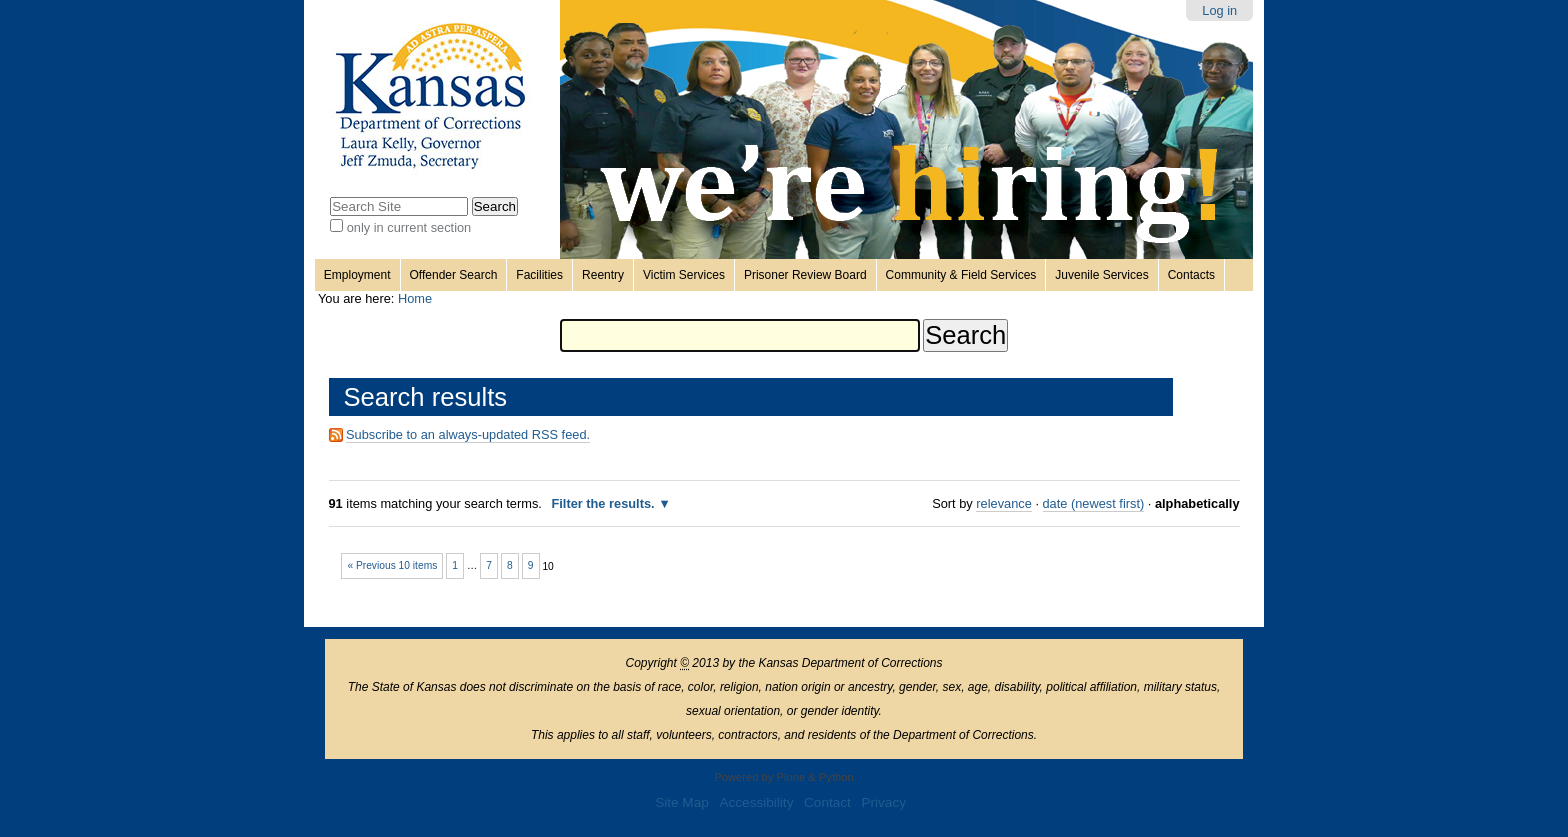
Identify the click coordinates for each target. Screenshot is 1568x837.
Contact (827, 802)
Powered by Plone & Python (783, 777)
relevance (1004, 503)
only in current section (409, 227)
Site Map (682, 802)
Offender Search (454, 275)
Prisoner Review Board (805, 275)
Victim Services (684, 275)
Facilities (539, 275)
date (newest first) (1094, 503)
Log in (1219, 10)
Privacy (883, 802)
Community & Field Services (961, 275)
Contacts (1191, 275)
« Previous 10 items (392, 565)
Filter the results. (604, 503)
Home (415, 298)
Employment (357, 275)
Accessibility (756, 802)
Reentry (603, 275)
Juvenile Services (1101, 275)
